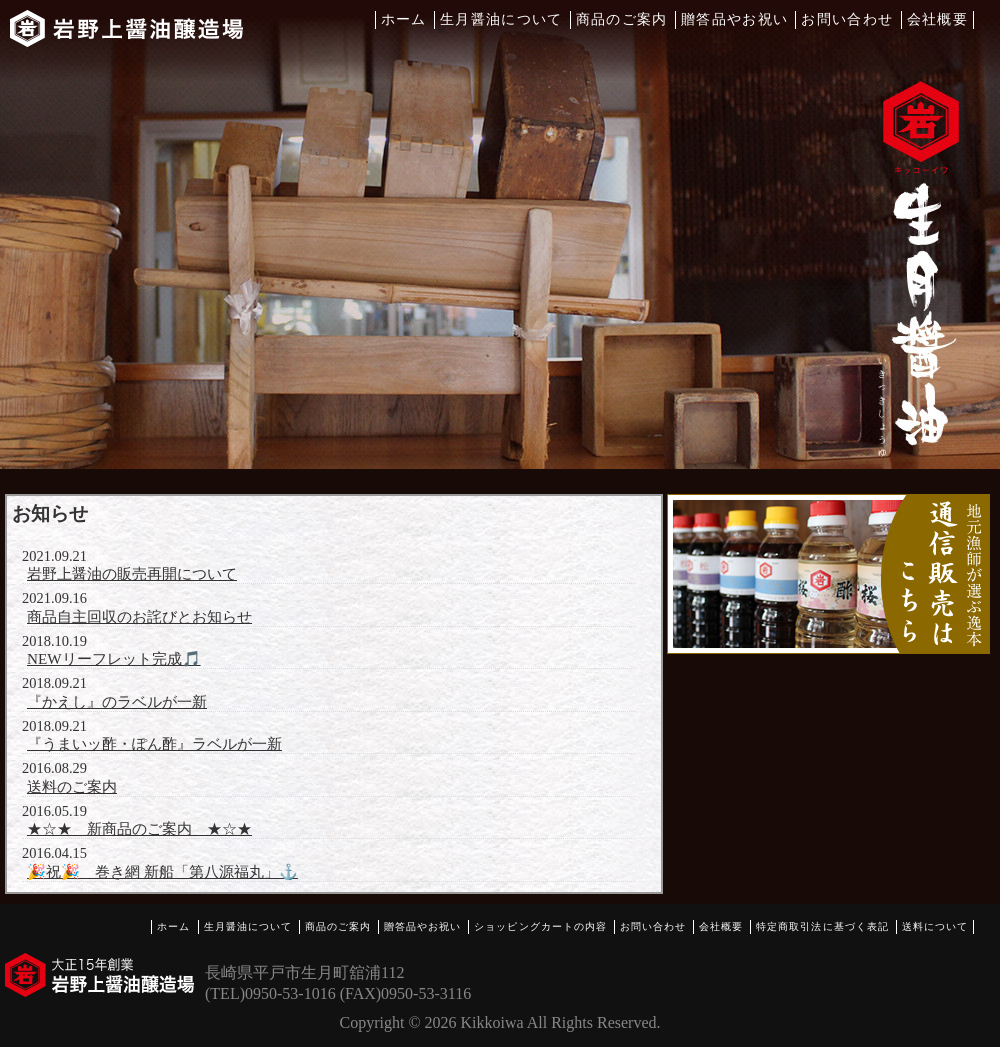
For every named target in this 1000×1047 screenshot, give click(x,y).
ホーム (404, 19)
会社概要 (937, 19)
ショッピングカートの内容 (540, 926)
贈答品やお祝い (735, 19)
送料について (935, 926)
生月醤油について (501, 19)
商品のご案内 (622, 19)
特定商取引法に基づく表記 (822, 926)
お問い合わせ (847, 19)
